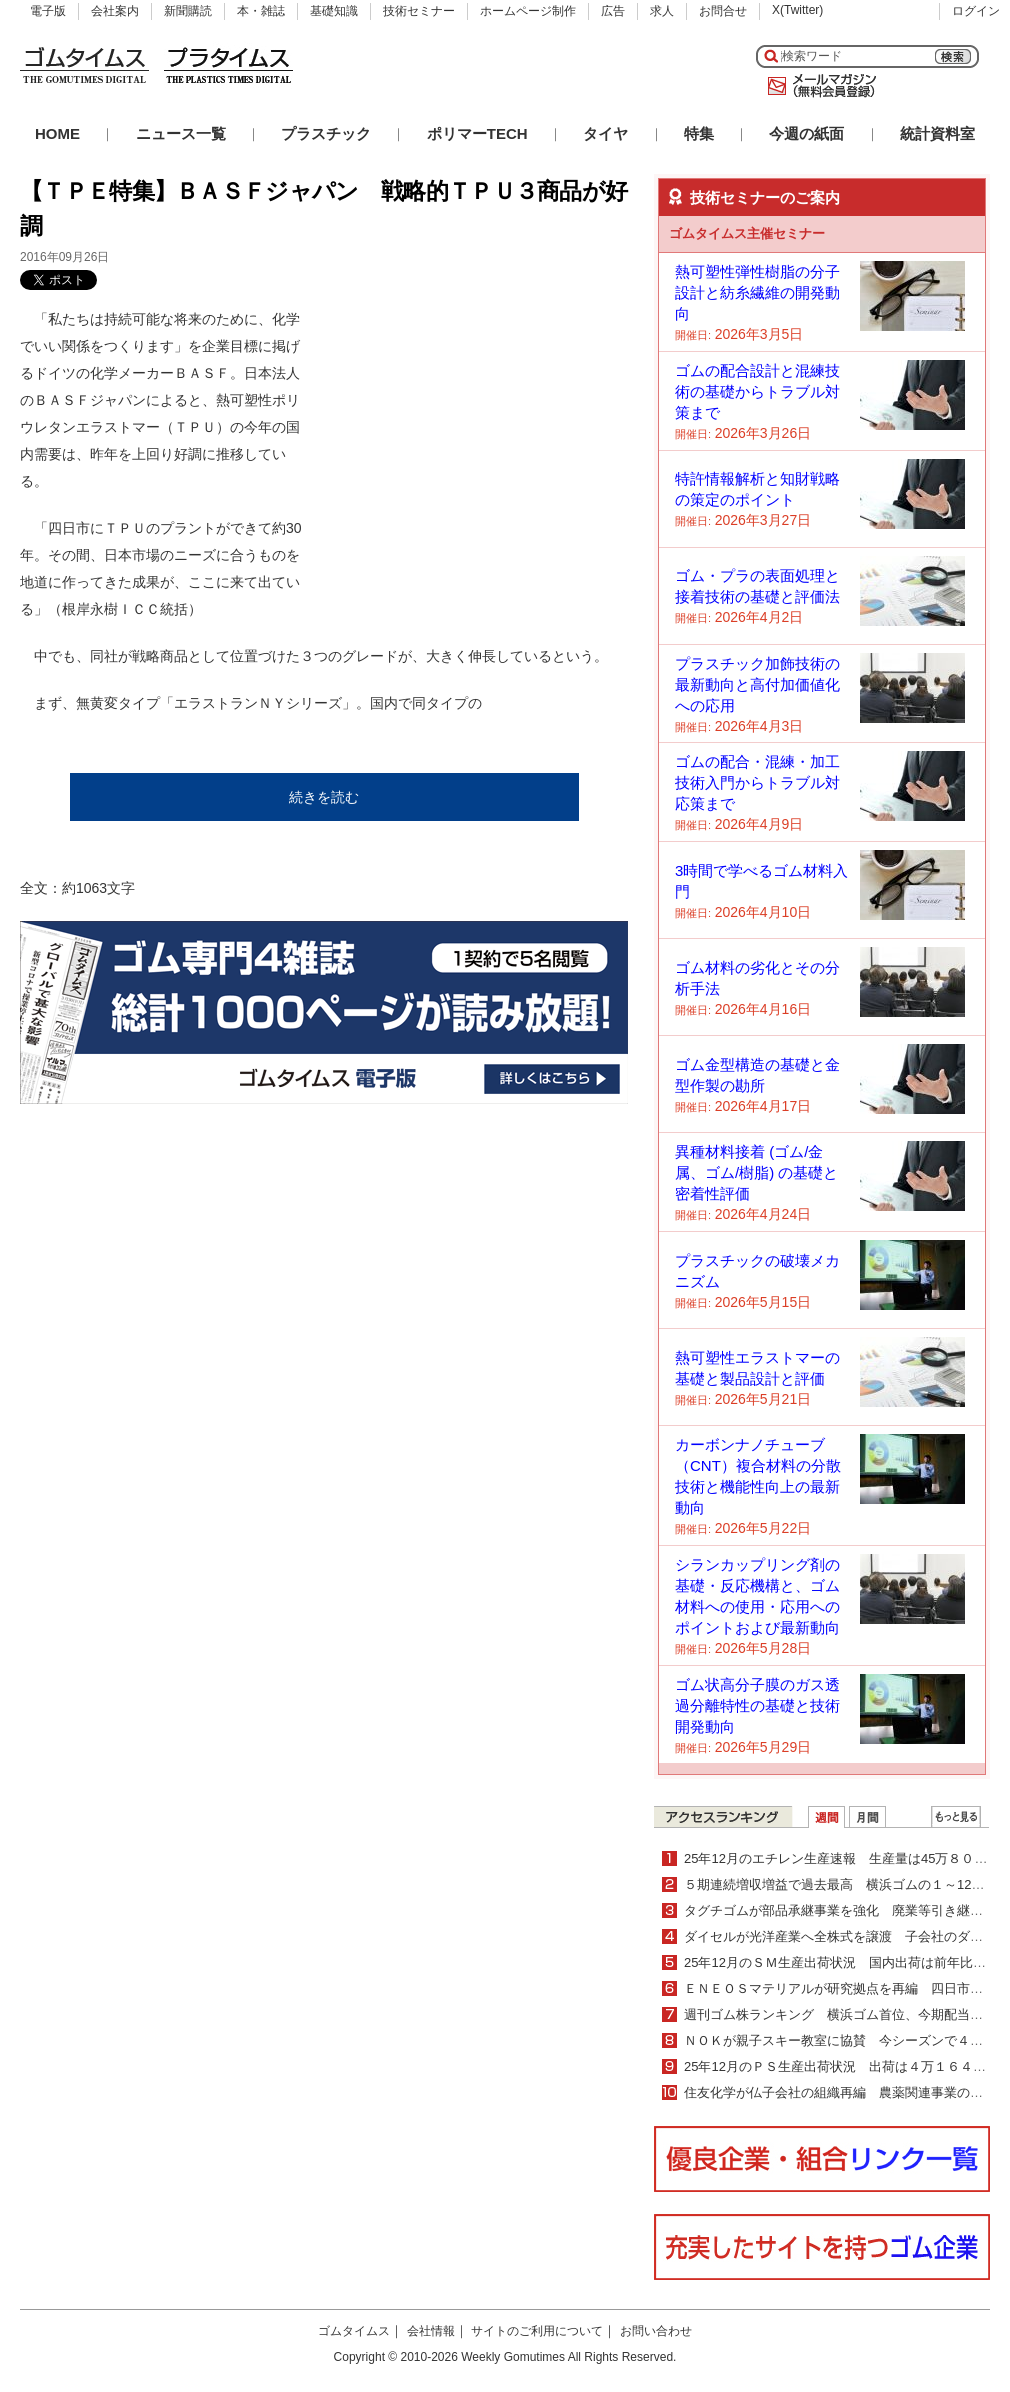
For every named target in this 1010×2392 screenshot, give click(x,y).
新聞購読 (188, 11)
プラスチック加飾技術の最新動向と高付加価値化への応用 (757, 684)
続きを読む (324, 797)
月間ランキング (867, 1817)
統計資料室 (937, 133)
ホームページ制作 (528, 11)
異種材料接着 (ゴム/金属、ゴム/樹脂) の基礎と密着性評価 (756, 1172)
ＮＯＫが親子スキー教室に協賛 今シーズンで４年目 (840, 2040)
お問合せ (723, 11)
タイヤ (605, 133)
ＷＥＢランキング (956, 1817)
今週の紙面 (806, 133)
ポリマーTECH (477, 133)
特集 (699, 133)
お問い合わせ (656, 2331)
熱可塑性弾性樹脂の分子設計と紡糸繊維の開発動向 (757, 292)
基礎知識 (334, 11)
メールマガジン (818, 86)
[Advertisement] (460, 431)
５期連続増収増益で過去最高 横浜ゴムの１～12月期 (840, 1884)
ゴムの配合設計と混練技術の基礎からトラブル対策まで (757, 391)
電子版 (48, 11)
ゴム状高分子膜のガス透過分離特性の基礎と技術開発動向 (757, 1705)
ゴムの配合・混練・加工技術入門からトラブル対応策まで (757, 782)
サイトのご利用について (537, 2331)
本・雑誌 (261, 11)
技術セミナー (419, 11)
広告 (613, 11)
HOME (57, 133)
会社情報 (431, 2331)
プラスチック (326, 133)
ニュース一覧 (181, 133)
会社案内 (115, 11)
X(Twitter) (797, 10)
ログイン (976, 11)
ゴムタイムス (354, 2331)
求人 (662, 11)
